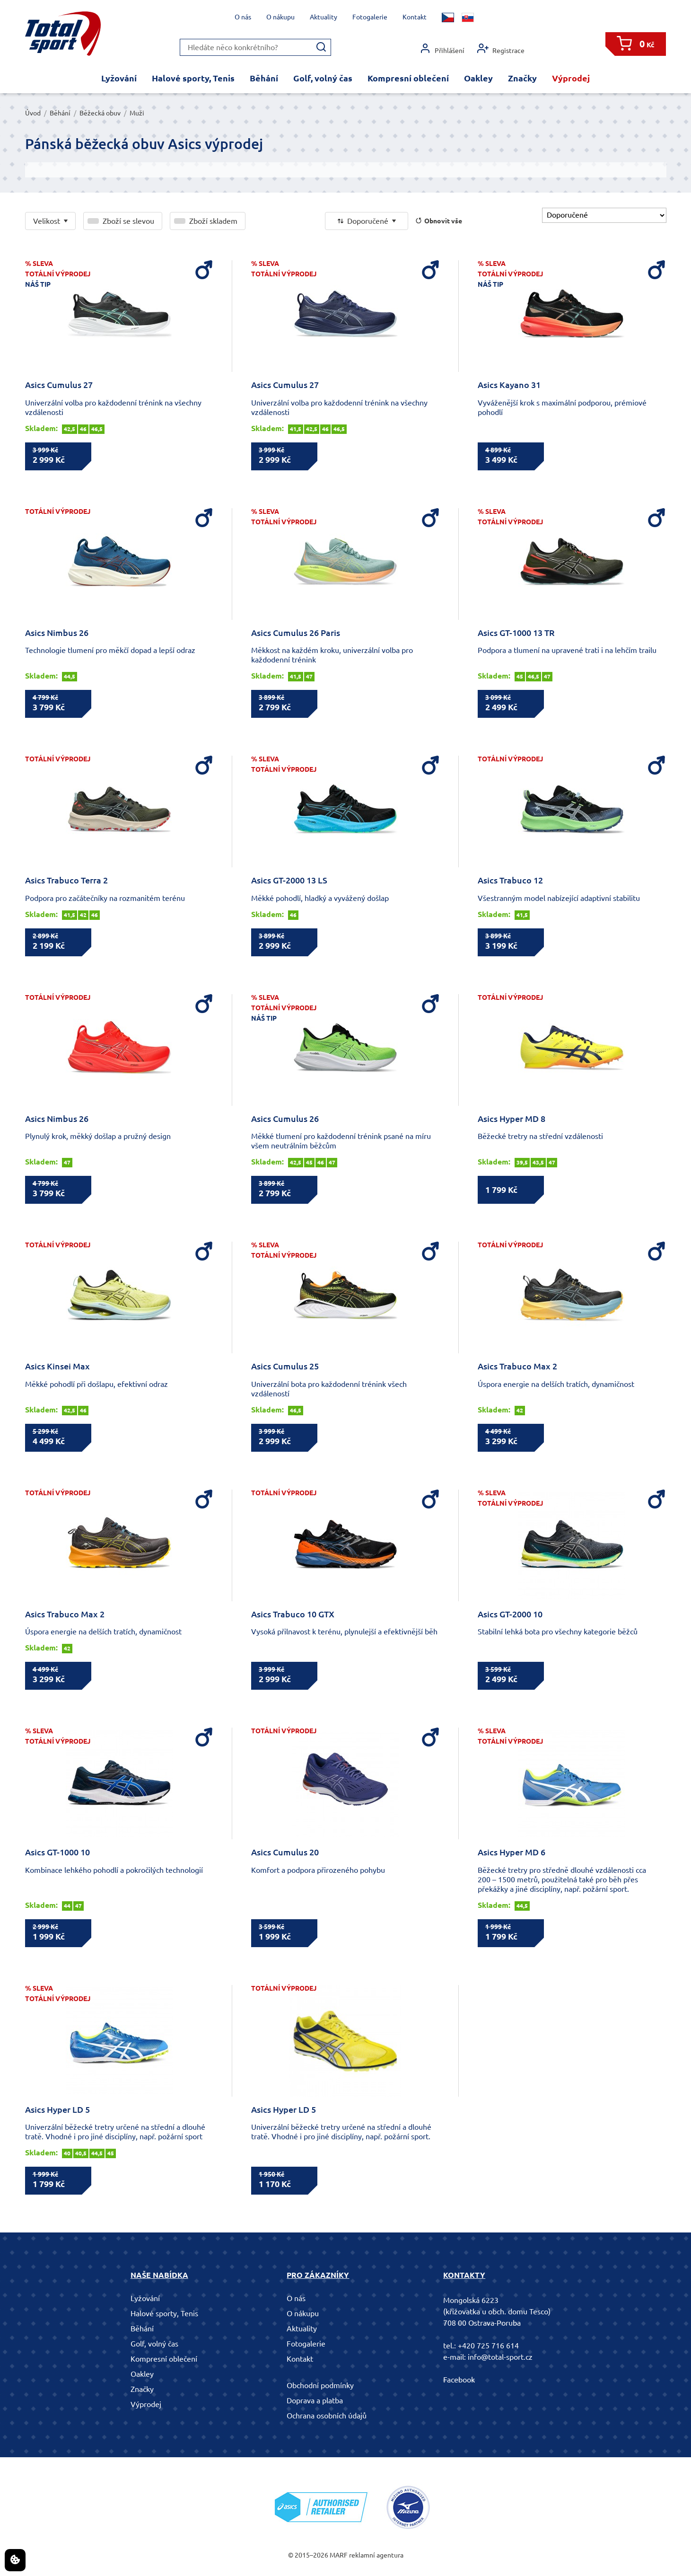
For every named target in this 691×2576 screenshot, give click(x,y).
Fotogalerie (369, 17)
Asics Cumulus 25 (285, 1366)
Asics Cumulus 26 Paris (295, 632)
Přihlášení (442, 48)
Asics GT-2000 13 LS (289, 880)
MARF (339, 2555)
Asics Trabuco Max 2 (517, 1366)
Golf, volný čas (322, 78)
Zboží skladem (213, 221)
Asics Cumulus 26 (285, 1118)
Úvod (33, 113)
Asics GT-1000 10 (57, 1852)
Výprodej (571, 78)
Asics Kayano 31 (509, 384)
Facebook (459, 2379)
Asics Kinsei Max (57, 1366)
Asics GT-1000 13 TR (516, 632)
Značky (522, 78)
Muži (137, 113)
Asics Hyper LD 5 (57, 2109)
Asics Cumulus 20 (285, 1852)
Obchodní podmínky (320, 2385)
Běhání (264, 78)
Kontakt (414, 17)
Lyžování (119, 78)
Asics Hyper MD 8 (511, 1118)
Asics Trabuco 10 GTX (292, 1614)
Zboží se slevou (128, 221)
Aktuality (323, 17)
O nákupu (280, 17)
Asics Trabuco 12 (510, 880)
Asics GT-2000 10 (510, 1614)
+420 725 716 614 (488, 2345)
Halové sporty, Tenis (193, 78)
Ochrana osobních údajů (327, 2415)
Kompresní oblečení (408, 78)
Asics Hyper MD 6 (511, 1852)
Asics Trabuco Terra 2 (66, 880)
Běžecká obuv (100, 113)
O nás (243, 17)
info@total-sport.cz (500, 2357)
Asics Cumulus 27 (59, 384)
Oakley (478, 78)
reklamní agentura (376, 2555)
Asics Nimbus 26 (56, 632)
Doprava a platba (315, 2400)
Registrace (501, 48)
